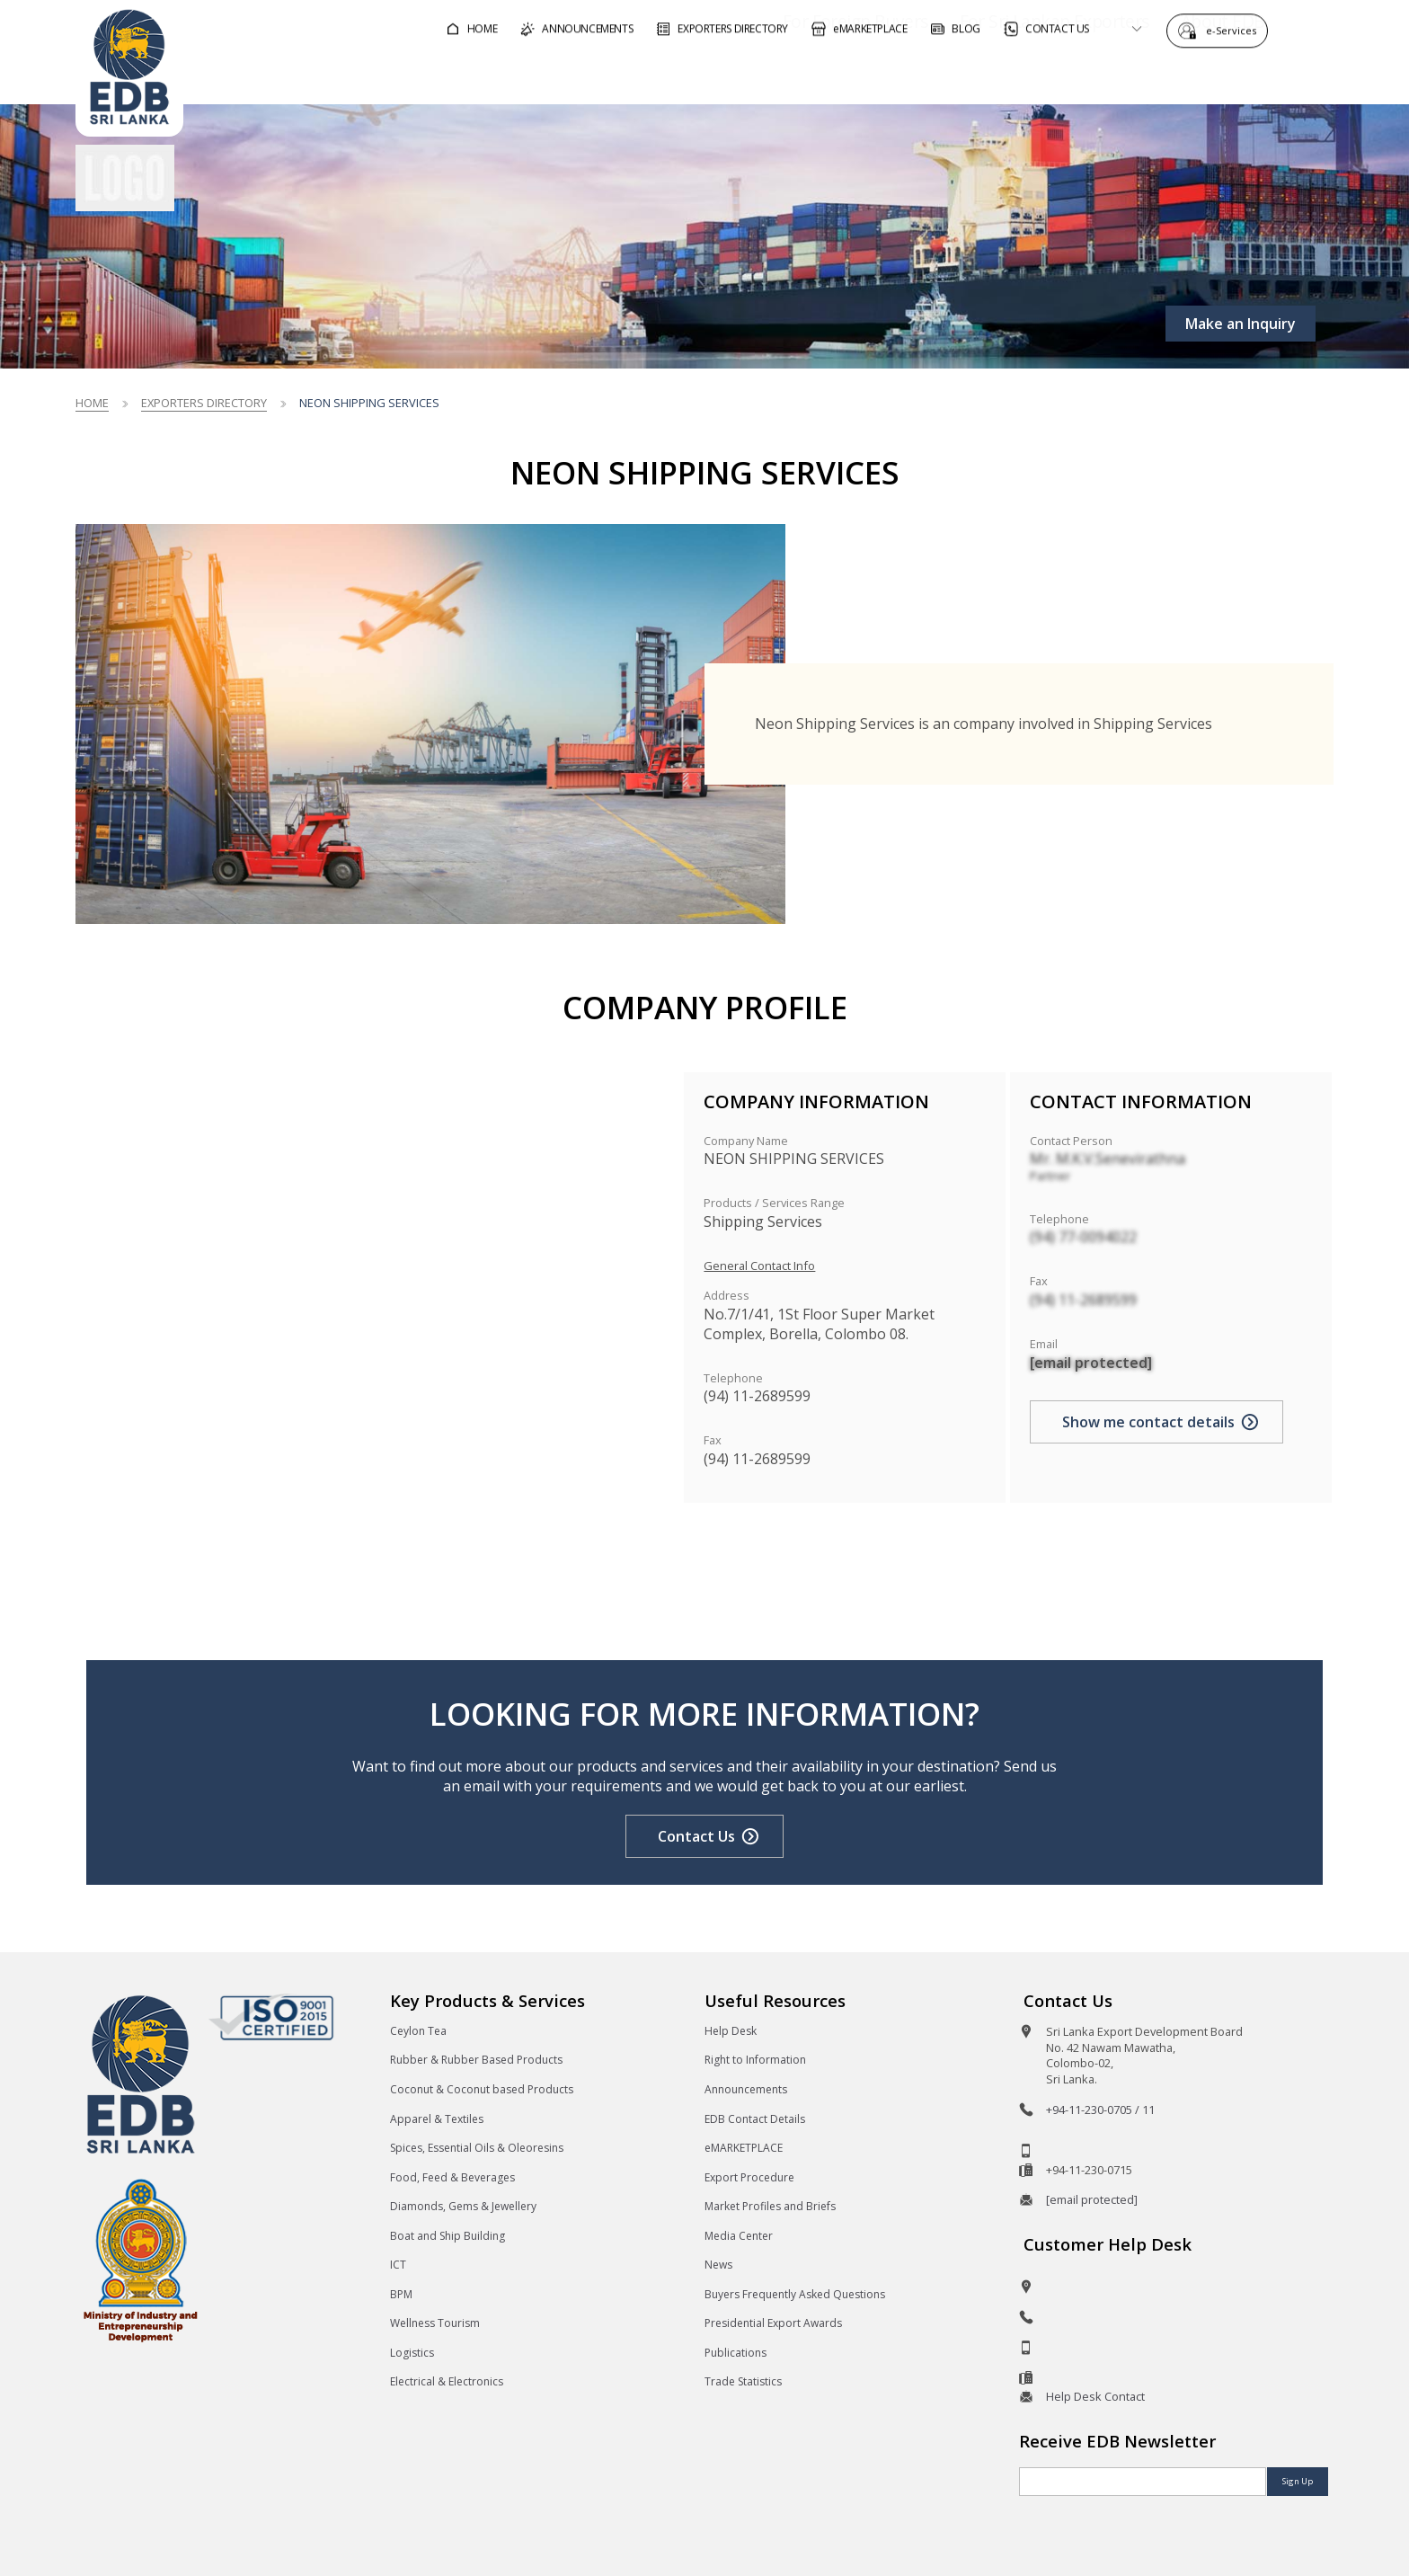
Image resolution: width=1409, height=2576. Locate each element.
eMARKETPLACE (743, 2147)
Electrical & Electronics (446, 2381)
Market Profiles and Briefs (770, 2206)
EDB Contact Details (754, 2119)
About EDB (1172, 75)
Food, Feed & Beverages (452, 2177)
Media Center (738, 2235)
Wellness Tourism (435, 2323)
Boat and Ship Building (447, 2235)
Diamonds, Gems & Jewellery (463, 2206)
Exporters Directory (204, 403)
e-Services (1235, 29)
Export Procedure (749, 2177)
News (718, 2264)
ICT (398, 2264)
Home (92, 403)
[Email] (1142, 2481)
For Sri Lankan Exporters (1003, 75)
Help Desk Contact (1095, 2396)
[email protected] (1091, 1362)
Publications (735, 2352)
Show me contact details (1148, 1422)
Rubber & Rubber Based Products (476, 2059)
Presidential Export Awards (773, 2323)
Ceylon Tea (418, 2031)
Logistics (412, 2352)
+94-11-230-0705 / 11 (1100, 2109)
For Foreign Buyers (804, 75)
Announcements (745, 2089)
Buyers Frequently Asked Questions (794, 2294)
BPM (401, 2294)
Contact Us (696, 1836)
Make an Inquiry (1240, 323)
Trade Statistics (743, 2381)
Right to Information (755, 2059)
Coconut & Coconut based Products (481, 2089)
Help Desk (730, 2031)
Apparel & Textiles (436, 2119)
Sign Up (1297, 2481)
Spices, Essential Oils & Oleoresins (476, 2147)
